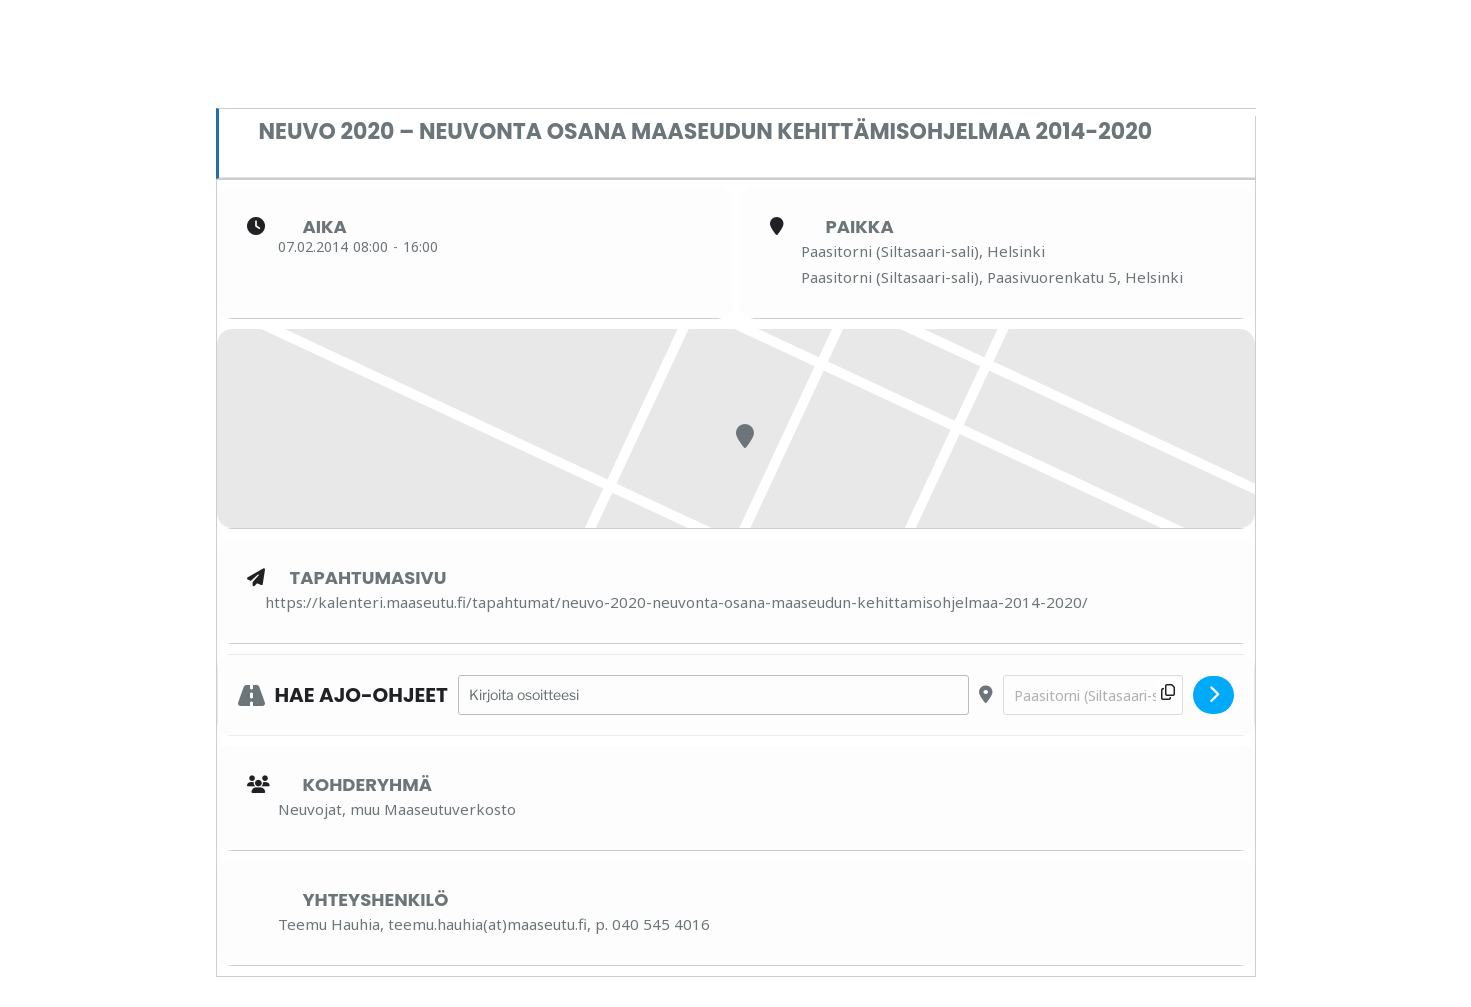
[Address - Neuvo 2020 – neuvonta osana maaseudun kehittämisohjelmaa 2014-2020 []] (713, 695)
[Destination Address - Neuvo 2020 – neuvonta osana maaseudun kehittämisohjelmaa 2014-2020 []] (1093, 695)
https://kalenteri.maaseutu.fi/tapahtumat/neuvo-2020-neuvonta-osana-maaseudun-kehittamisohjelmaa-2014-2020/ (676, 602)
